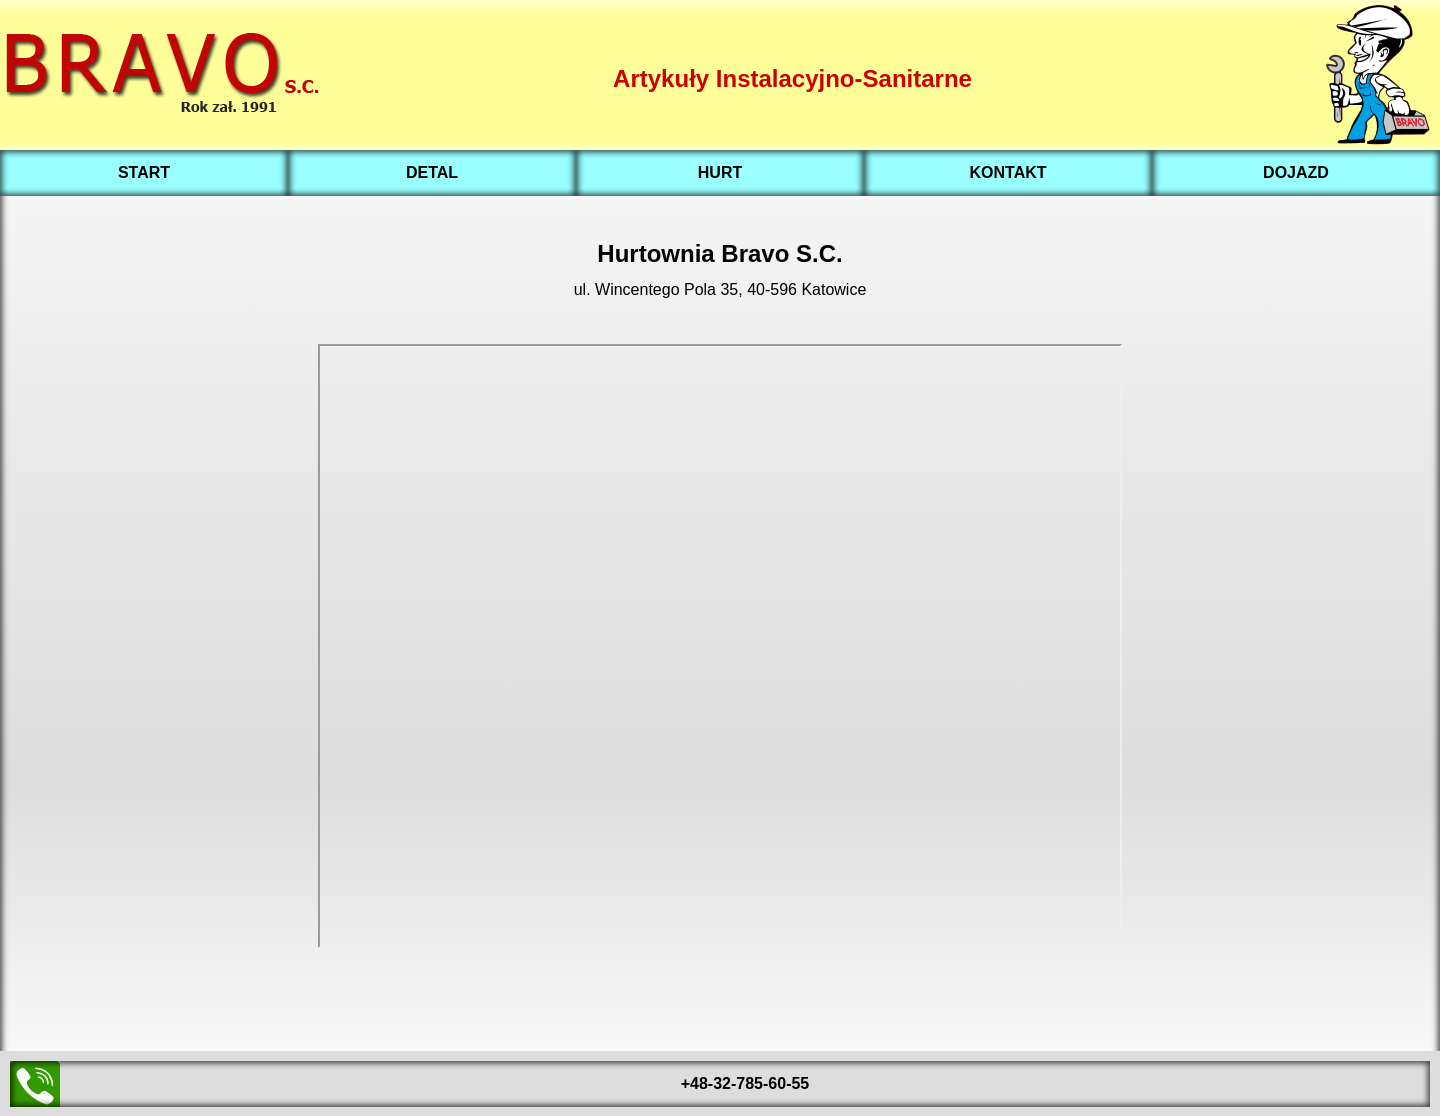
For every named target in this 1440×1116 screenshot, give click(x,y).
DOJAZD (1296, 172)
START (144, 172)
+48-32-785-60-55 (745, 1083)
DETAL (432, 172)
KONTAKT (1007, 172)
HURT (720, 172)
